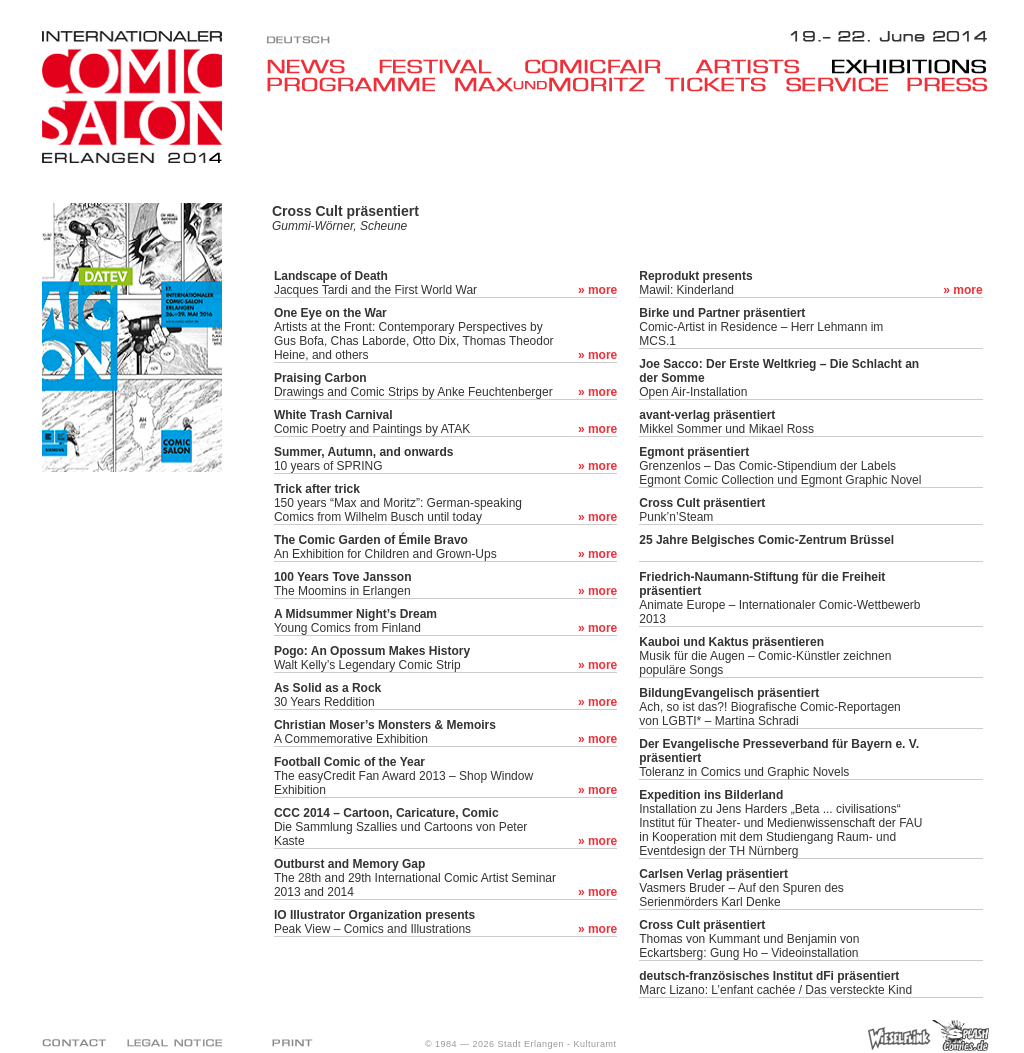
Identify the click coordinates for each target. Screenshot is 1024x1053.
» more (597, 290)
